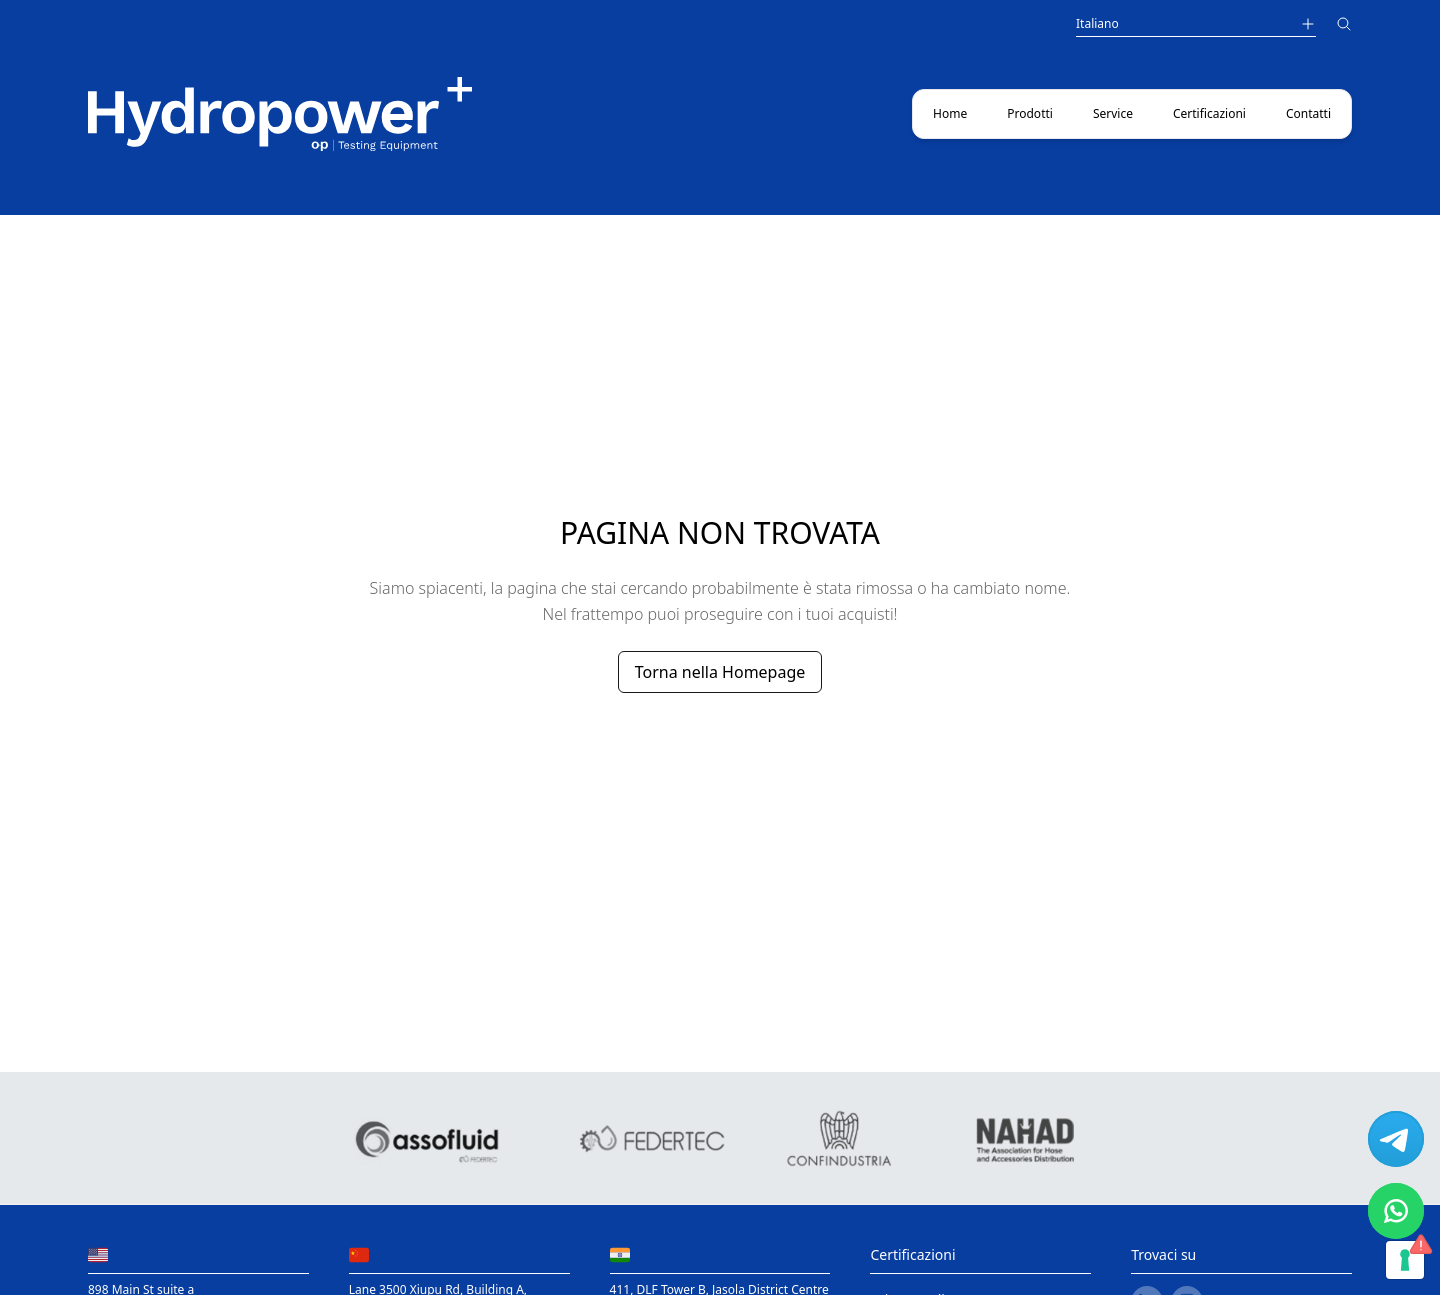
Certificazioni (1209, 113)
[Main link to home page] (280, 114)
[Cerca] (1344, 26)
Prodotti (1030, 113)
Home (950, 113)
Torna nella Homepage (720, 672)
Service (1113, 113)
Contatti (1308, 113)
